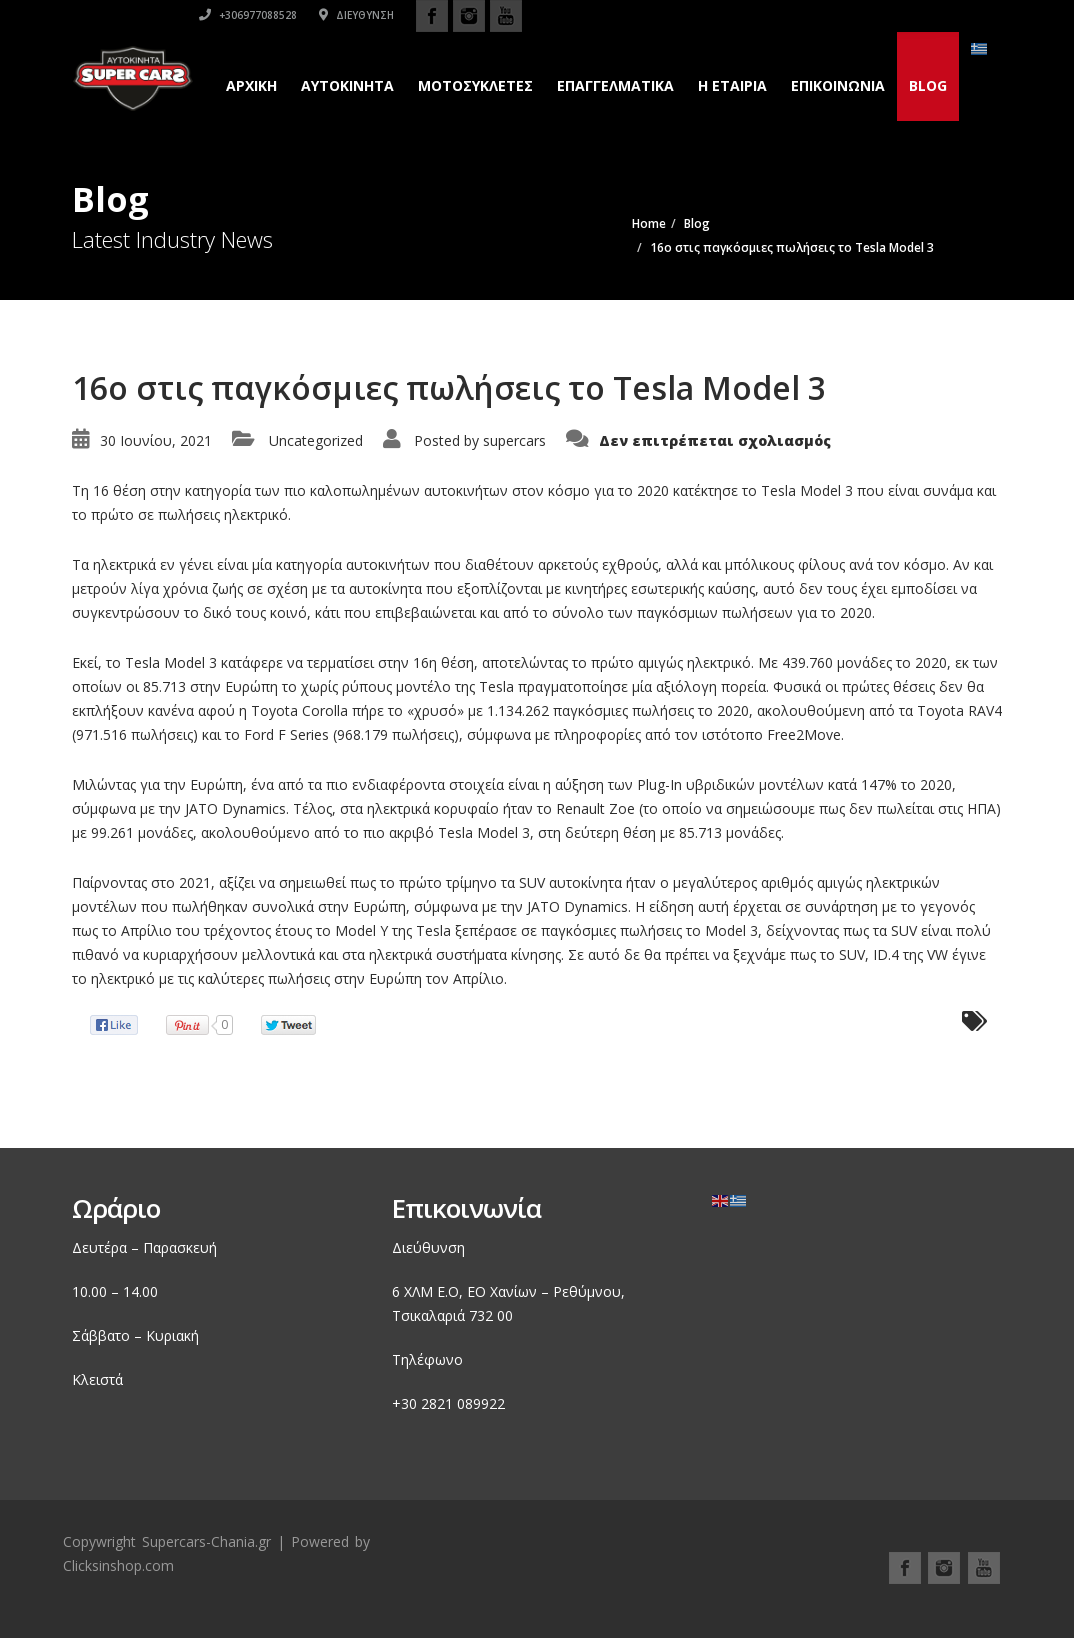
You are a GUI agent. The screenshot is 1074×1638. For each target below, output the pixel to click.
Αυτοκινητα (347, 85)
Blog (928, 85)
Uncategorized (316, 440)
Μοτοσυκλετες (475, 85)
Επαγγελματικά (615, 85)
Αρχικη (251, 85)
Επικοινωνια (838, 85)
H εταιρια (732, 85)
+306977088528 (728, 15)
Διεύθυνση (836, 15)
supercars (514, 440)
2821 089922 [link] (463, 1403)
